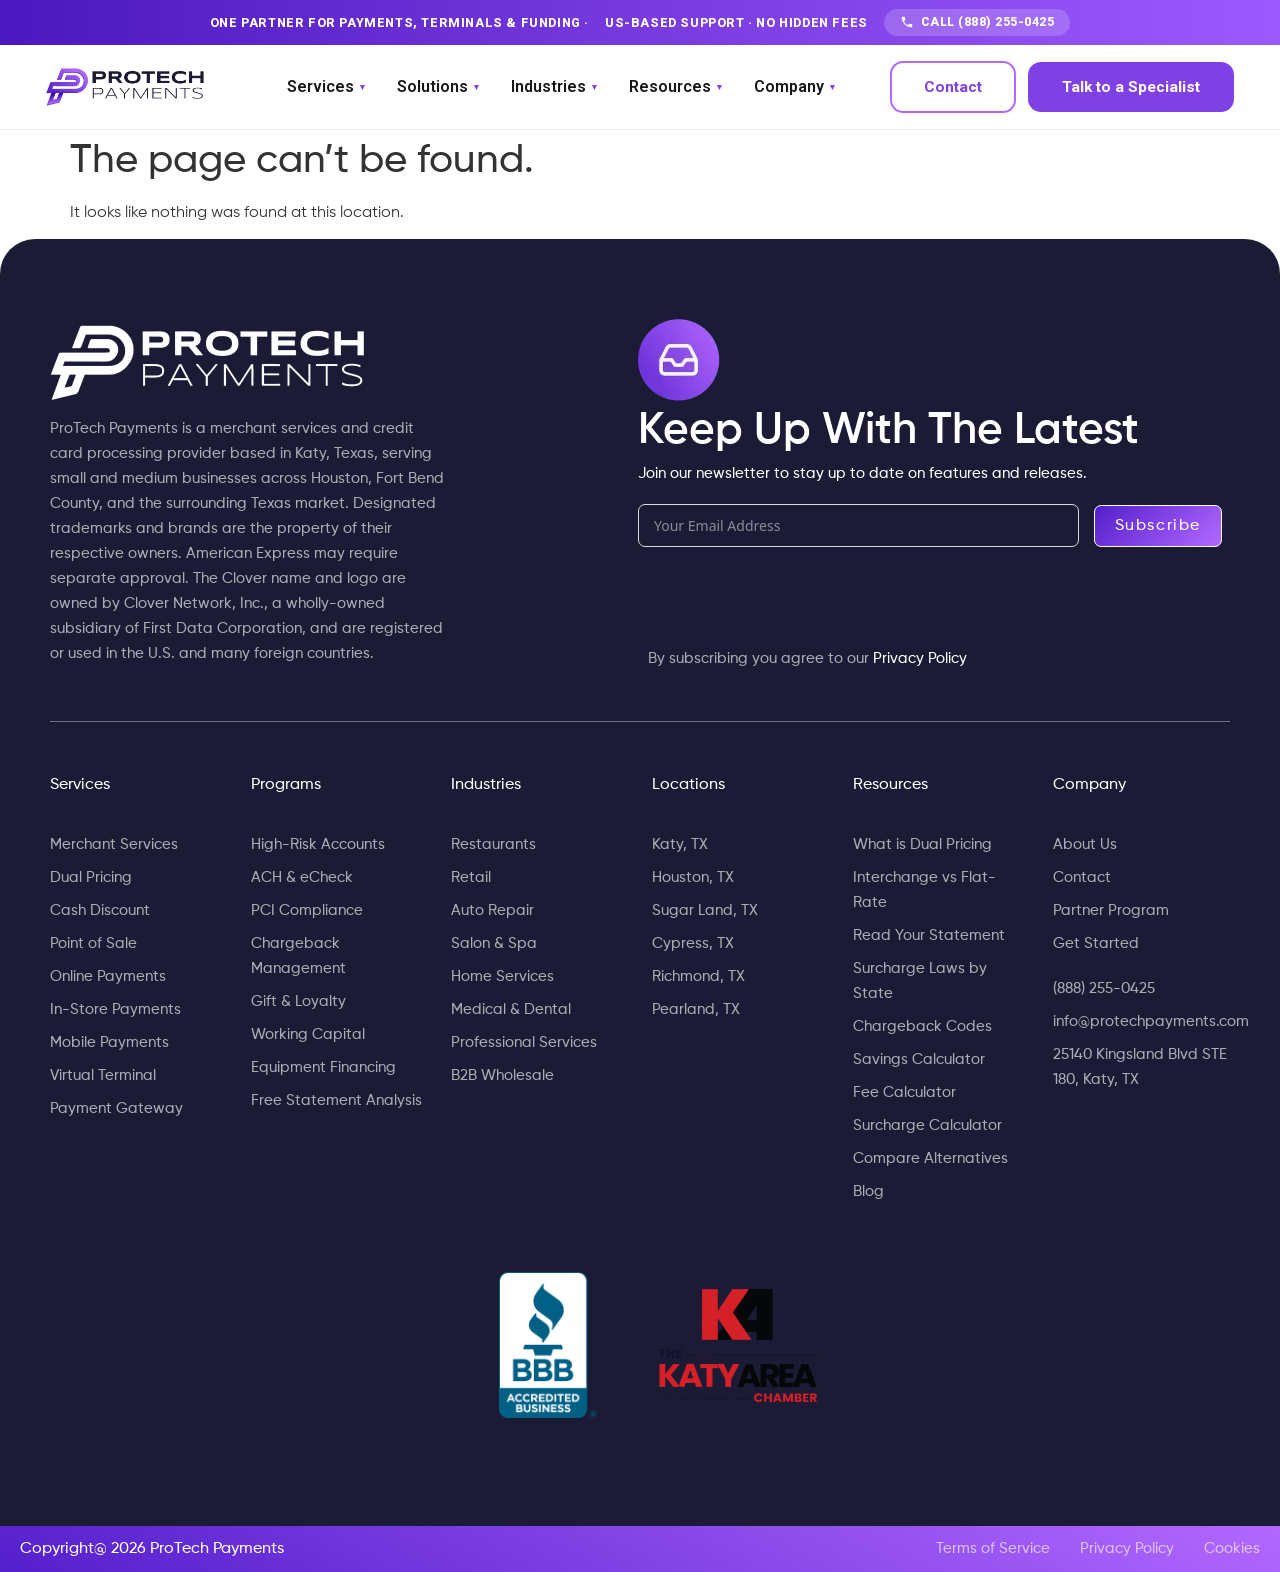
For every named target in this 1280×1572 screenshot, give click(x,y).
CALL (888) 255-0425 (977, 22)
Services (326, 87)
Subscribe (1158, 526)
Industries (554, 87)
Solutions (438, 87)
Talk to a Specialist (1131, 87)
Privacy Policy (920, 658)
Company (794, 87)
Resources (675, 87)
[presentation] (790, 606)
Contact (953, 87)
